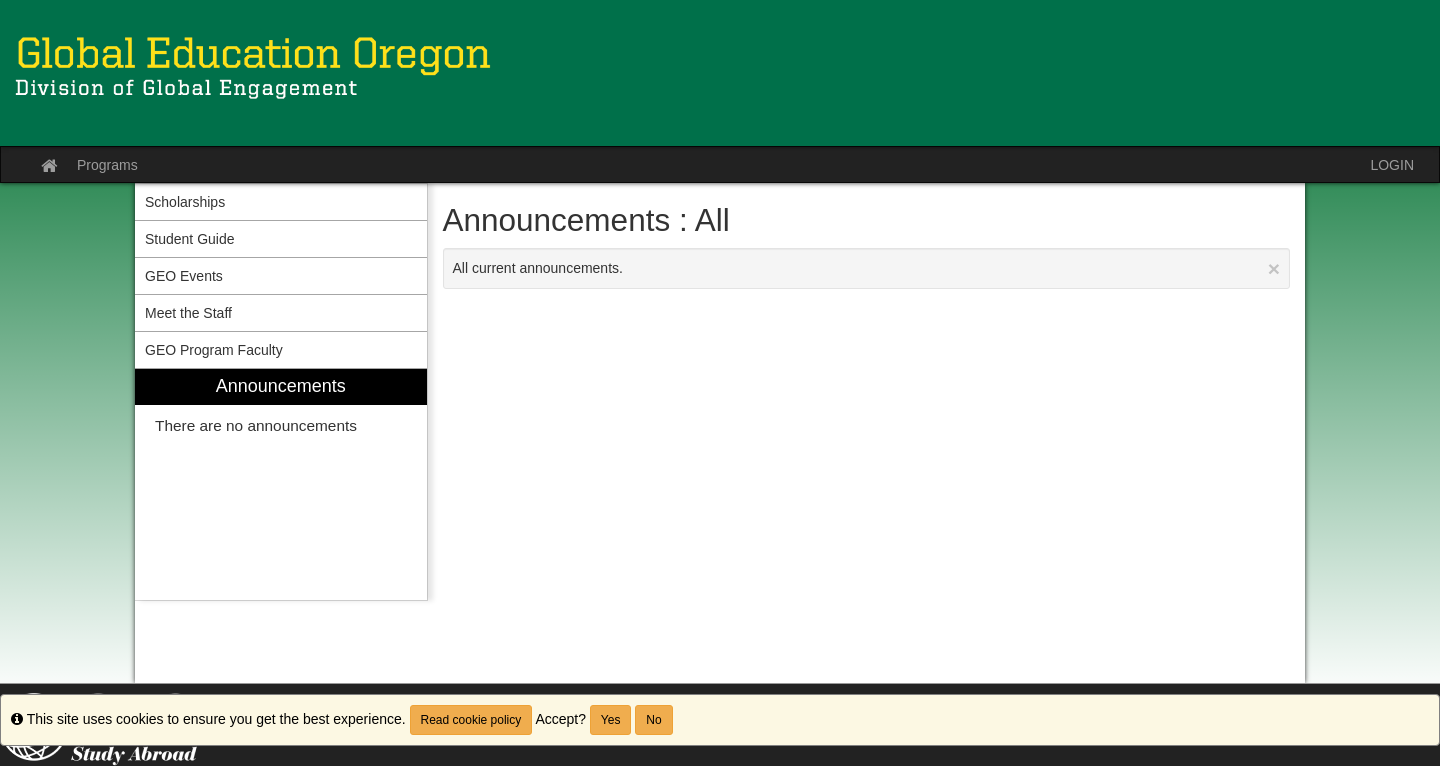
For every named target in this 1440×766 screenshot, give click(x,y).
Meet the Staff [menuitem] (188, 313)
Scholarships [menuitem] (185, 202)
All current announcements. (867, 268)
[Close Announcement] (1274, 268)
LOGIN (1392, 165)
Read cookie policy (471, 720)
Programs (107, 165)
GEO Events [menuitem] (184, 276)
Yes (611, 720)
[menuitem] (281, 484)
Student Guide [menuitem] (190, 239)
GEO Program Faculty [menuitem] (214, 350)
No (653, 720)
